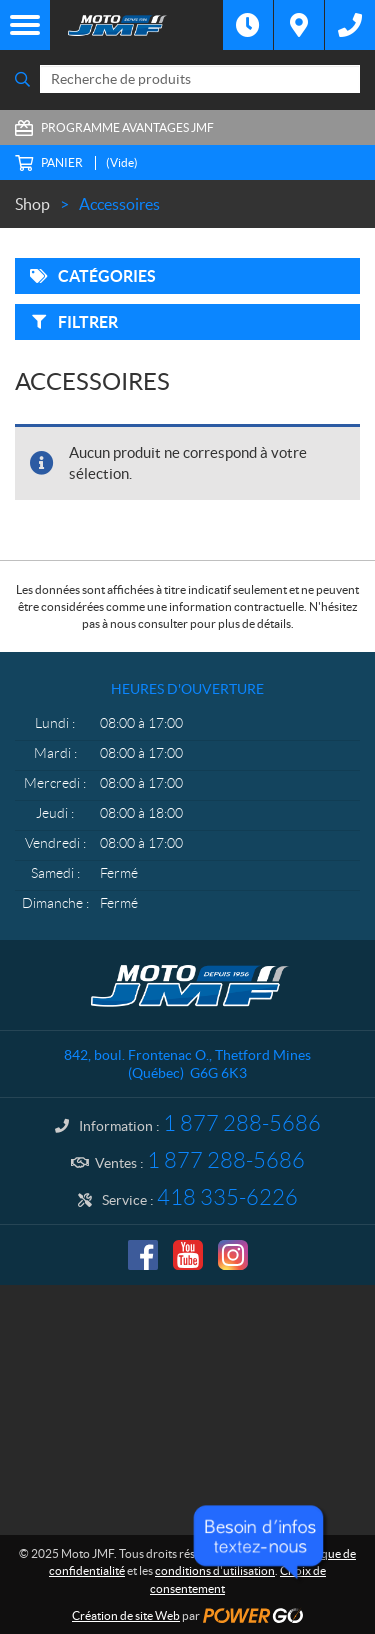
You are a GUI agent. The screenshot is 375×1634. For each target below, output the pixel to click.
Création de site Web (126, 1615)
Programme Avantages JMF (127, 127)
